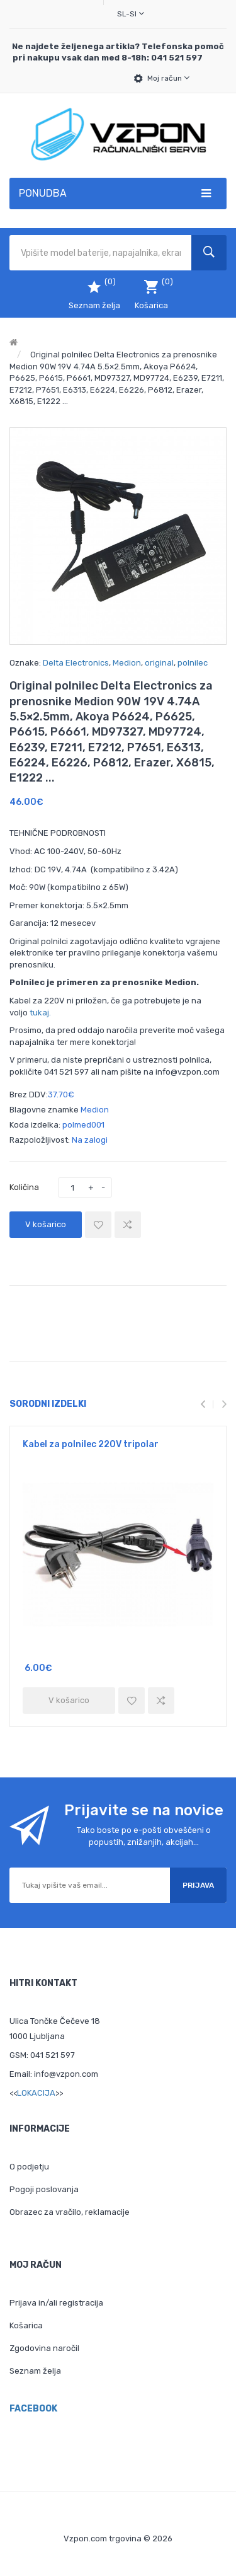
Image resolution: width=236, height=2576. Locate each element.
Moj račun (168, 78)
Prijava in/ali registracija (56, 2302)
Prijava (198, 1885)
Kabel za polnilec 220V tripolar (91, 1444)
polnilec (192, 662)
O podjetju (29, 2166)
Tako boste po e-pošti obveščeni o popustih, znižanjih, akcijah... (144, 1836)
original (159, 662)
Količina (24, 1187)
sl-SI (130, 13)
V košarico (45, 1224)
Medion (127, 662)
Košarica (26, 2325)
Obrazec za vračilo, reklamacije (69, 2212)
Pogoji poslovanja (44, 2189)
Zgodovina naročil (44, 2348)
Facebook (33, 2408)
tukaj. (40, 1012)
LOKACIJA (36, 2093)
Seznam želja (35, 2371)
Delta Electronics (76, 662)
